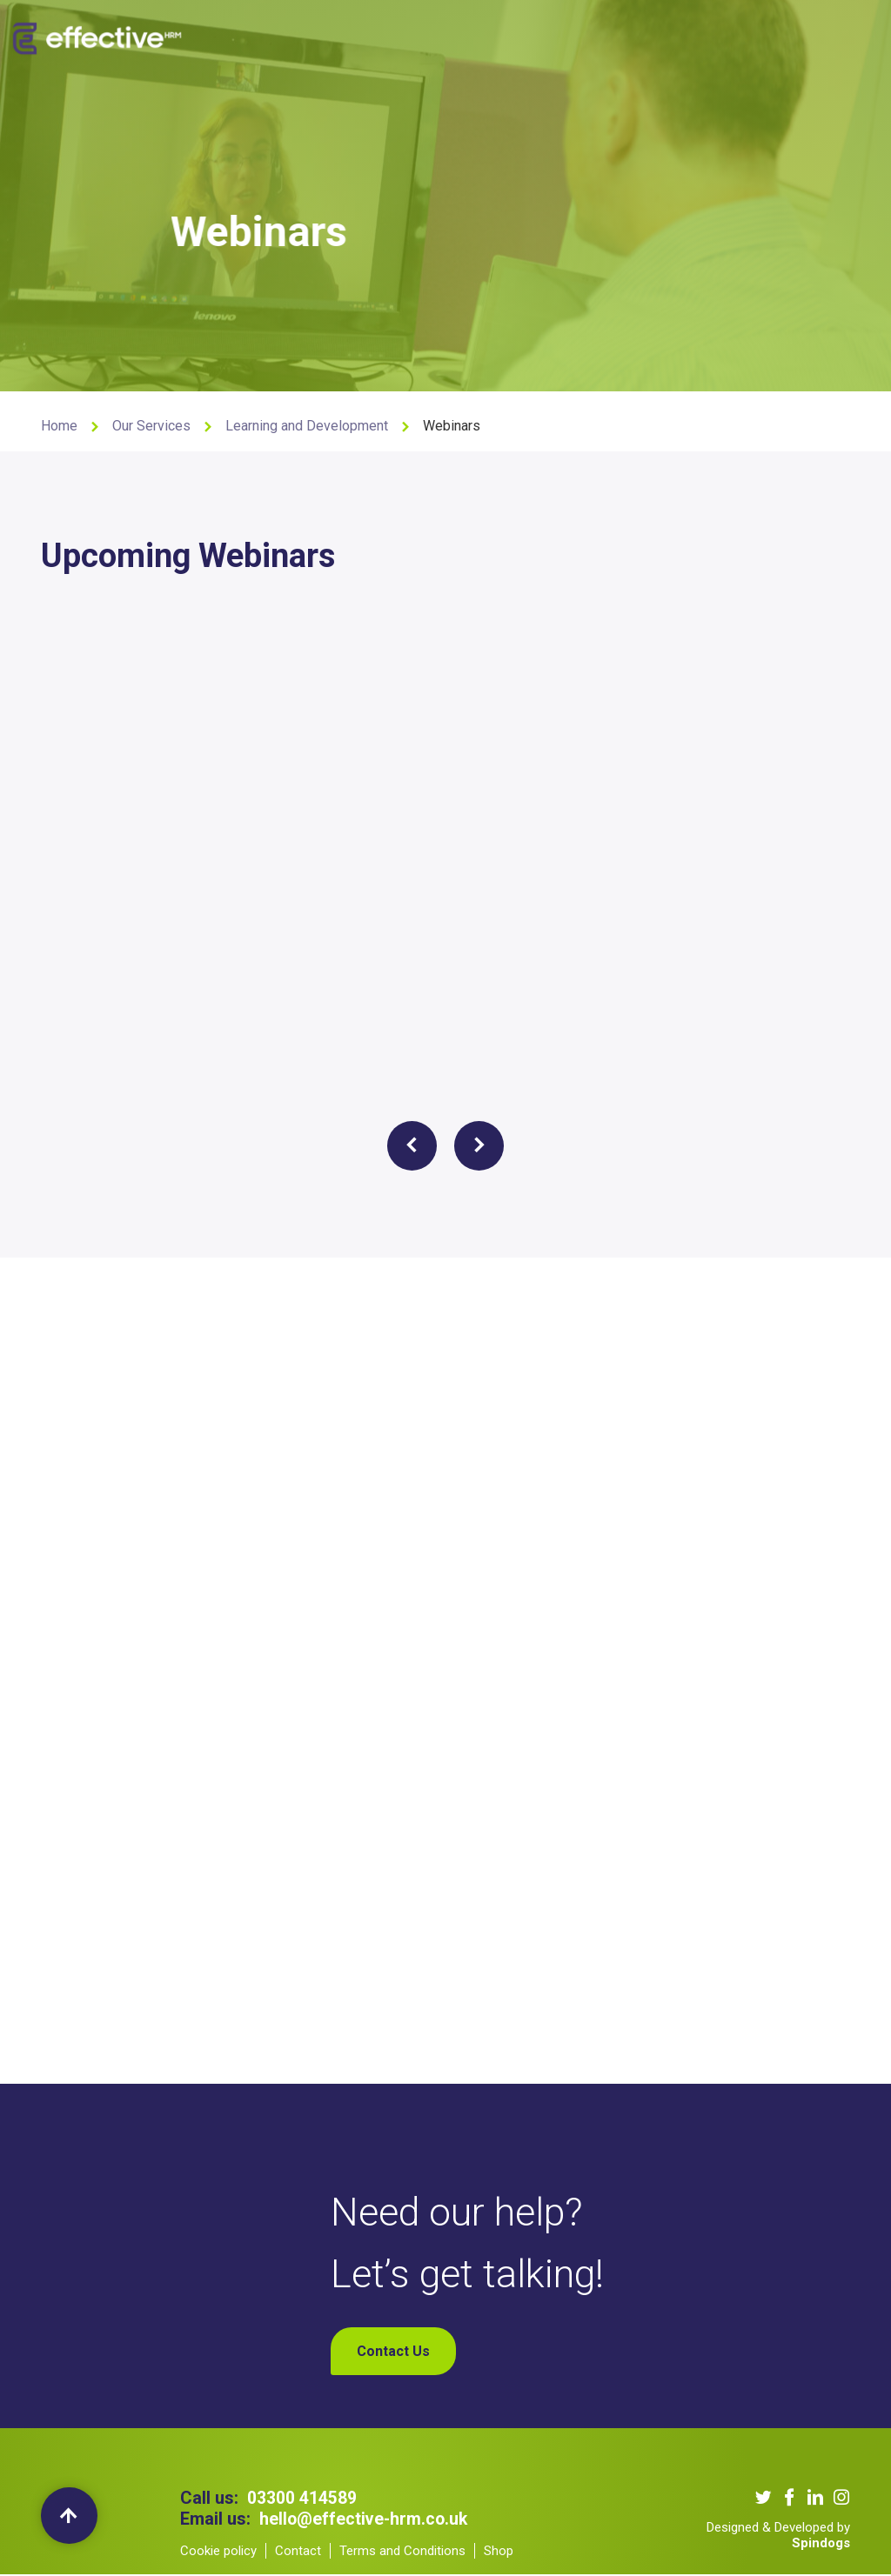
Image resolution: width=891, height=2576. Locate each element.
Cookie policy (218, 2552)
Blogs (594, 35)
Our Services (359, 35)
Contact (298, 2552)
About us (282, 35)
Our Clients (443, 35)
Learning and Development (306, 425)
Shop (719, 35)
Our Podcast (525, 35)
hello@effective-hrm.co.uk (365, 2520)
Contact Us (658, 35)
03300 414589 (302, 2499)
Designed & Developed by (778, 2537)
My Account (782, 35)
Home (59, 425)
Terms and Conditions (402, 2552)
